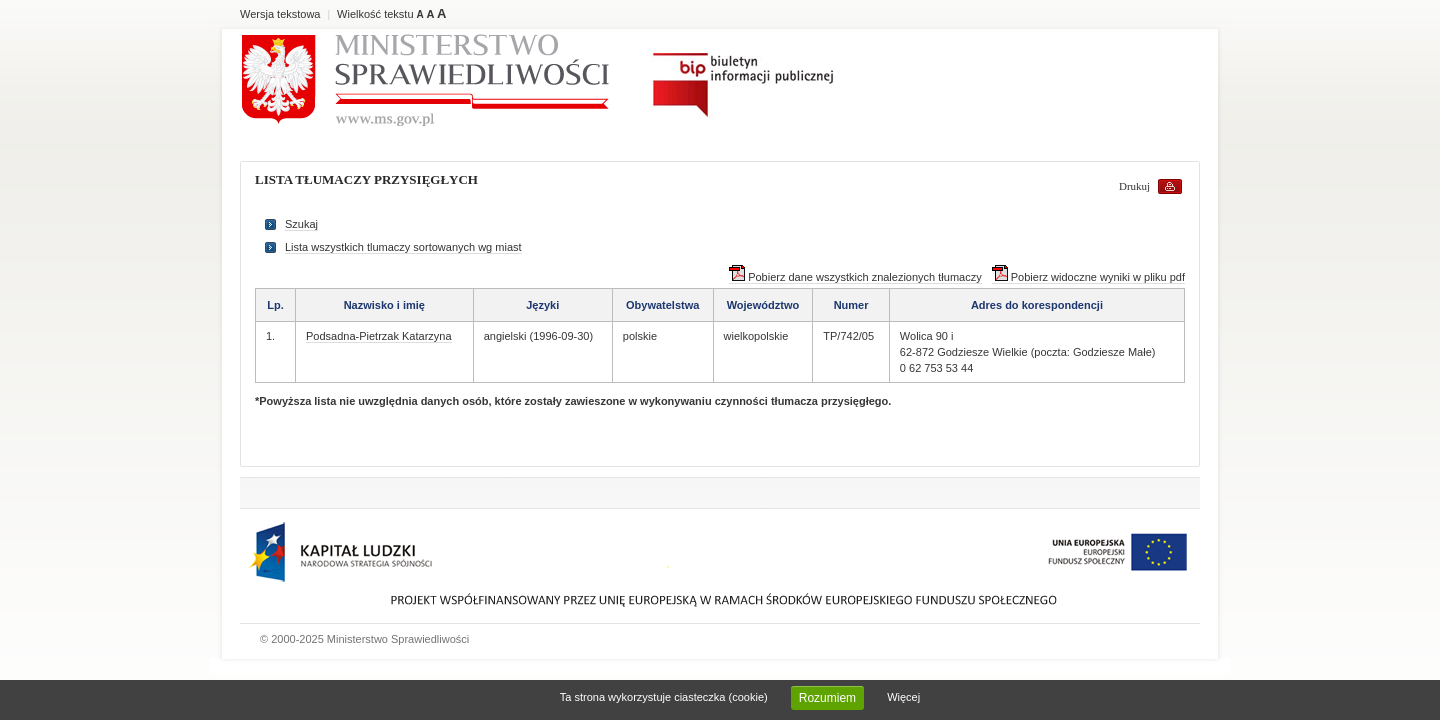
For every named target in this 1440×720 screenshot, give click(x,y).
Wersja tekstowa (280, 14)
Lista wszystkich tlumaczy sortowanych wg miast (403, 247)
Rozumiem (827, 698)
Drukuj (1134, 186)
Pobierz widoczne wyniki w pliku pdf (1088, 277)
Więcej (903, 697)
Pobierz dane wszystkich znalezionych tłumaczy (855, 277)
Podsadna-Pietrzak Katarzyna (379, 336)
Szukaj (301, 224)
